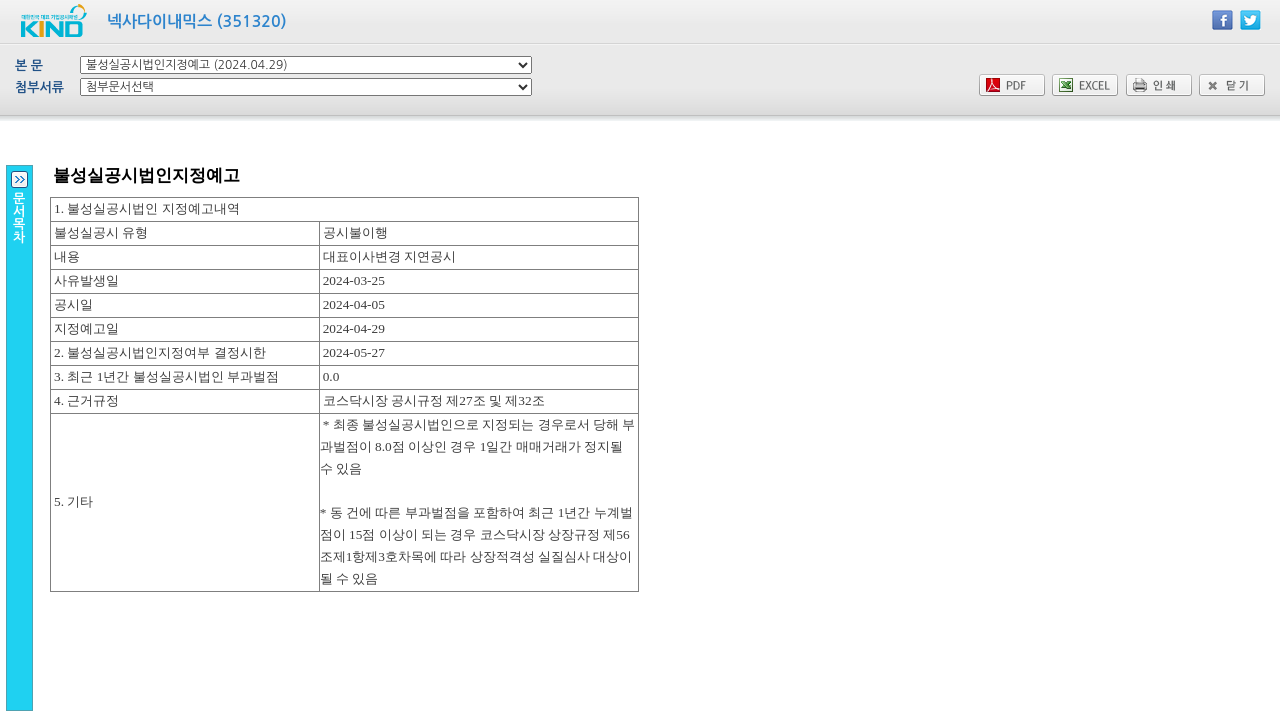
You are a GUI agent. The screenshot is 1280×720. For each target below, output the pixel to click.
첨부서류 (39, 87)
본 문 (29, 65)
